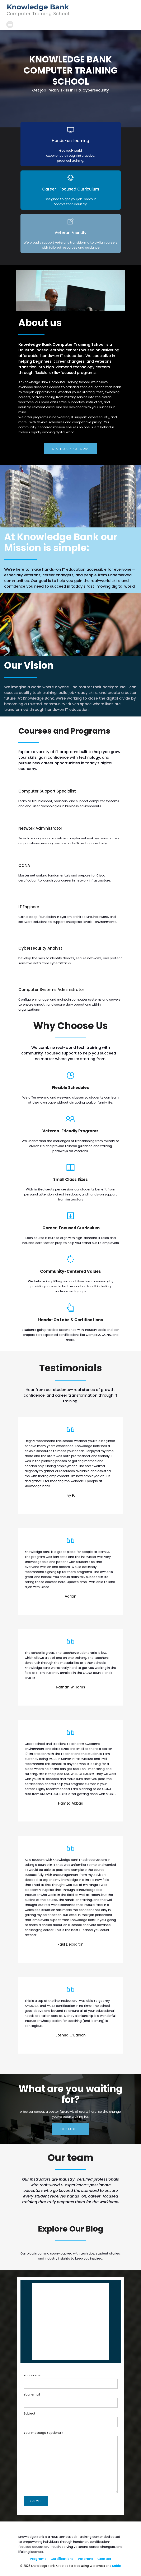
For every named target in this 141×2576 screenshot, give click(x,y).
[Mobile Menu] (9, 24)
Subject (71, 2419)
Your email (71, 2400)
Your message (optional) (71, 2461)
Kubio (116, 2566)
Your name (71, 2381)
